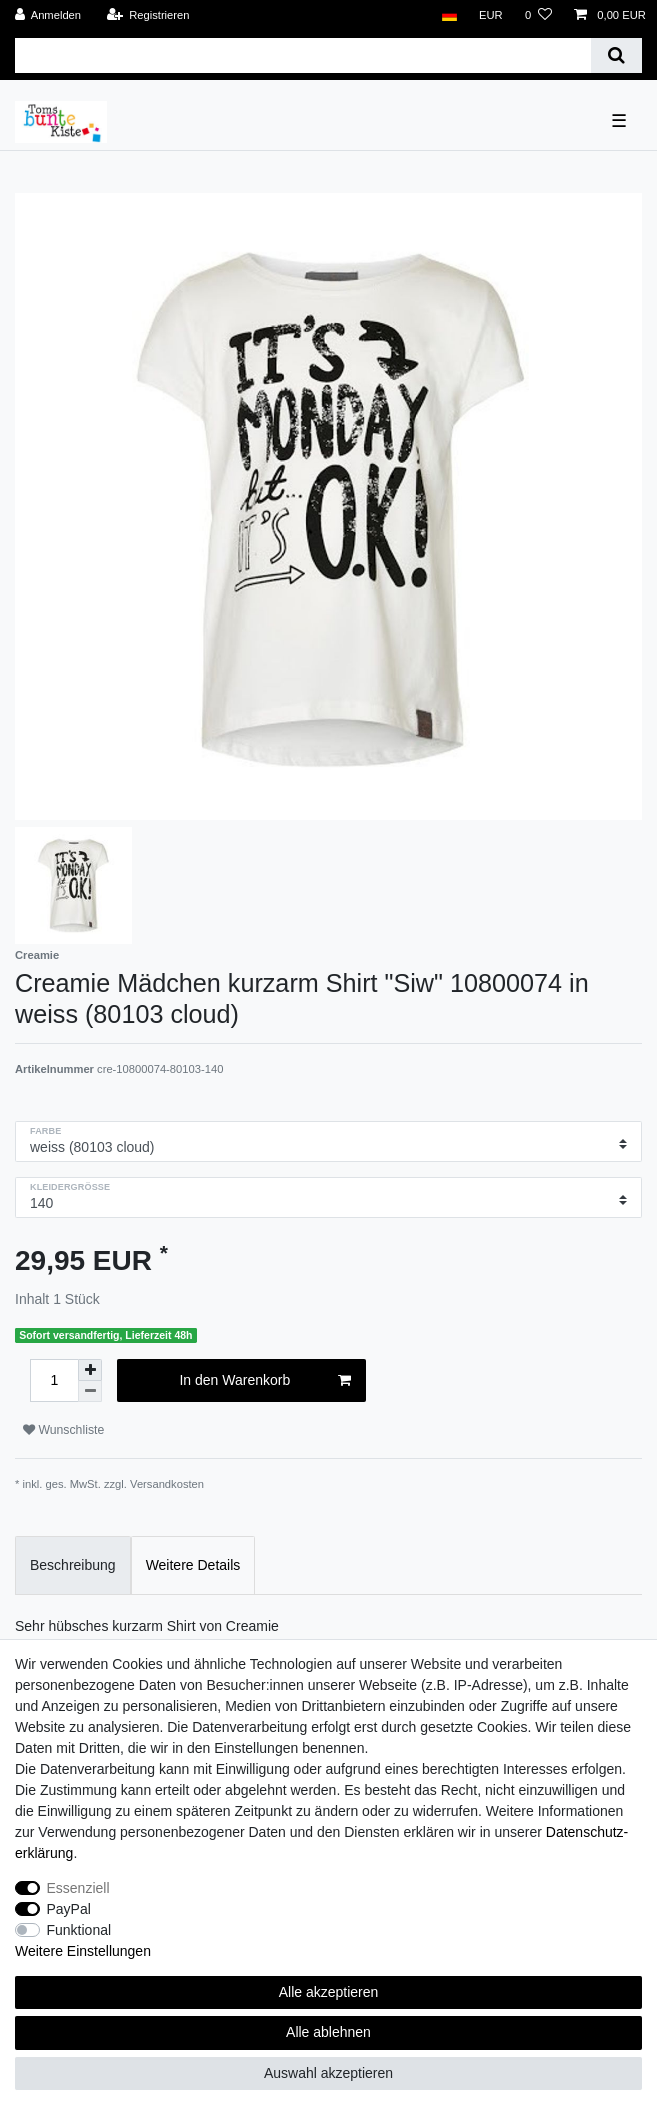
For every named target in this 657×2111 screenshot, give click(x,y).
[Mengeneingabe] (54, 1380)
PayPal (69, 1909)
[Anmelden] (48, 15)
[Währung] (491, 15)
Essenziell (78, 1888)
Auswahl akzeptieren (328, 2073)
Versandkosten (167, 1484)
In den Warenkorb (264, 1381)
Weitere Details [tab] (193, 1565)
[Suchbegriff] (303, 55)
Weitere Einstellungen (83, 1951)
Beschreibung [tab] (73, 1565)
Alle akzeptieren (329, 1992)
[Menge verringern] (90, 1391)
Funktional (79, 1930)
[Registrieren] (147, 15)
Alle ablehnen (328, 2032)
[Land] (448, 15)
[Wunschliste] (538, 15)
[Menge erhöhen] (90, 1370)
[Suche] (616, 55)
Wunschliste (63, 1430)
